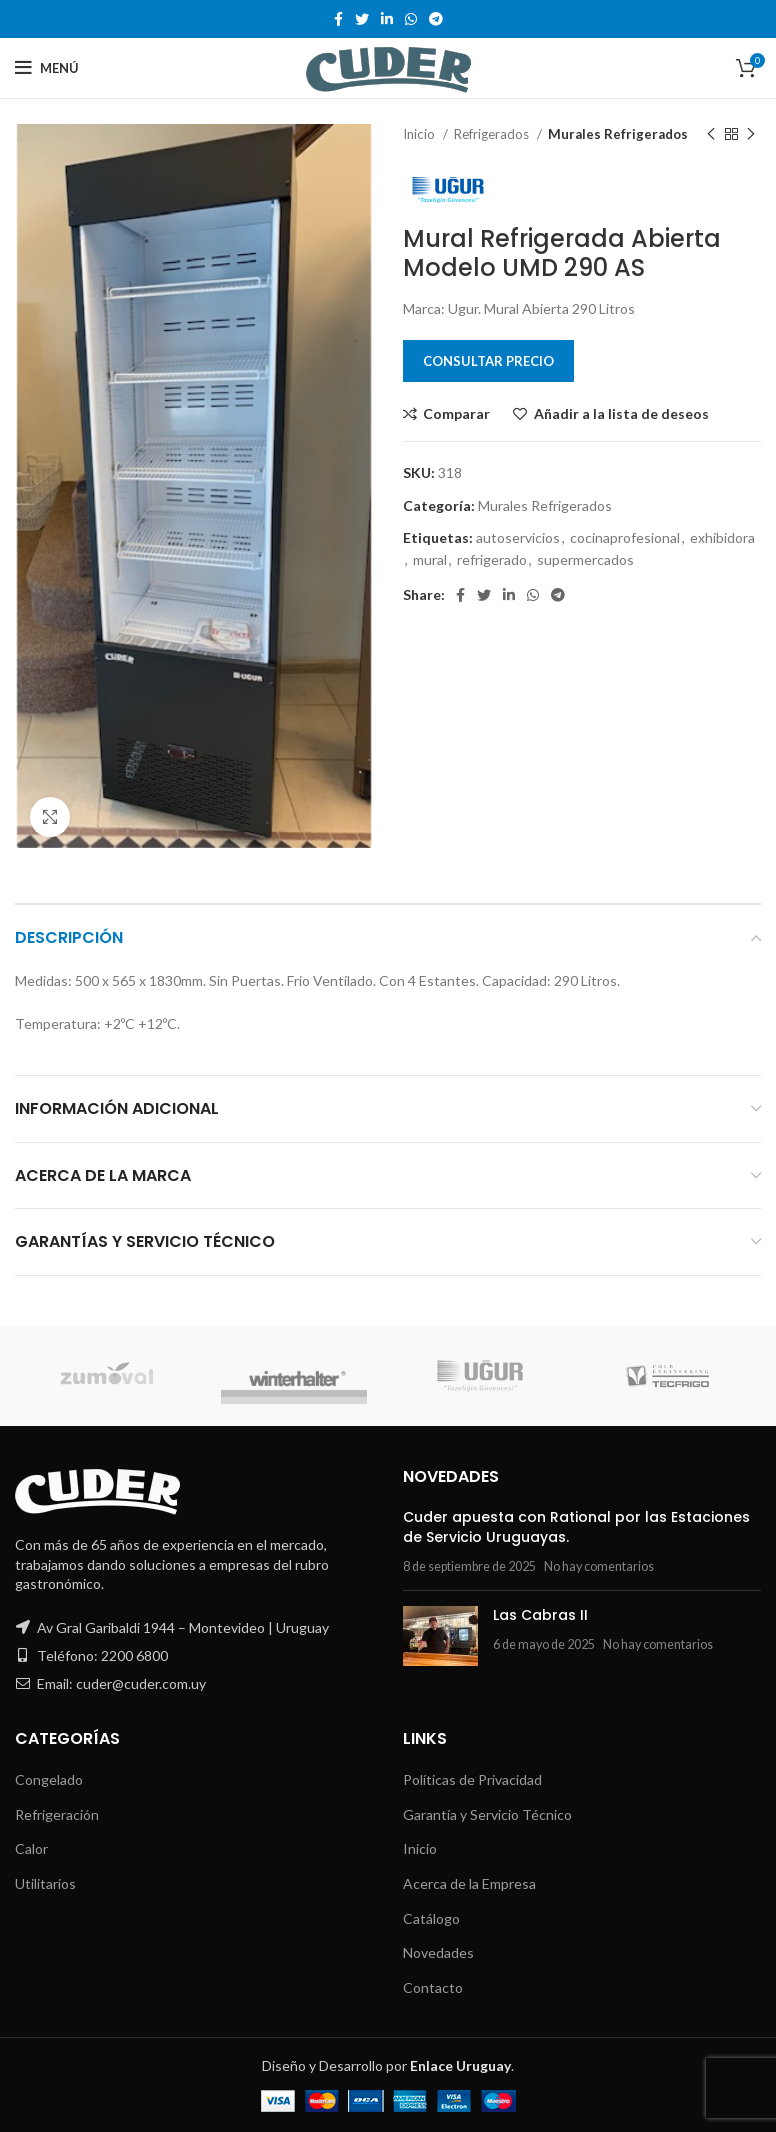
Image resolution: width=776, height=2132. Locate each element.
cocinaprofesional (625, 537)
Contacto (433, 1987)
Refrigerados (493, 134)
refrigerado (492, 559)
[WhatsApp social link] (411, 19)
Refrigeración (57, 1814)
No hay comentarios (599, 1566)
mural (430, 559)
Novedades (438, 1952)
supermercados (585, 559)
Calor (31, 1848)
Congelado (49, 1779)
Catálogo (431, 1918)
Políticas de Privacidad (472, 1779)
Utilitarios (45, 1883)
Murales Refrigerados (618, 134)
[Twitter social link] (362, 19)
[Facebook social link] (338, 19)
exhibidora (722, 537)
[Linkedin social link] (387, 19)
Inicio (420, 134)
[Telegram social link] (436, 19)
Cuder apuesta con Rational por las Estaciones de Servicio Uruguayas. (576, 1527)
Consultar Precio (488, 361)
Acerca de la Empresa (469, 1883)
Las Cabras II (540, 1615)
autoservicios (518, 537)
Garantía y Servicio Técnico (487, 1814)
